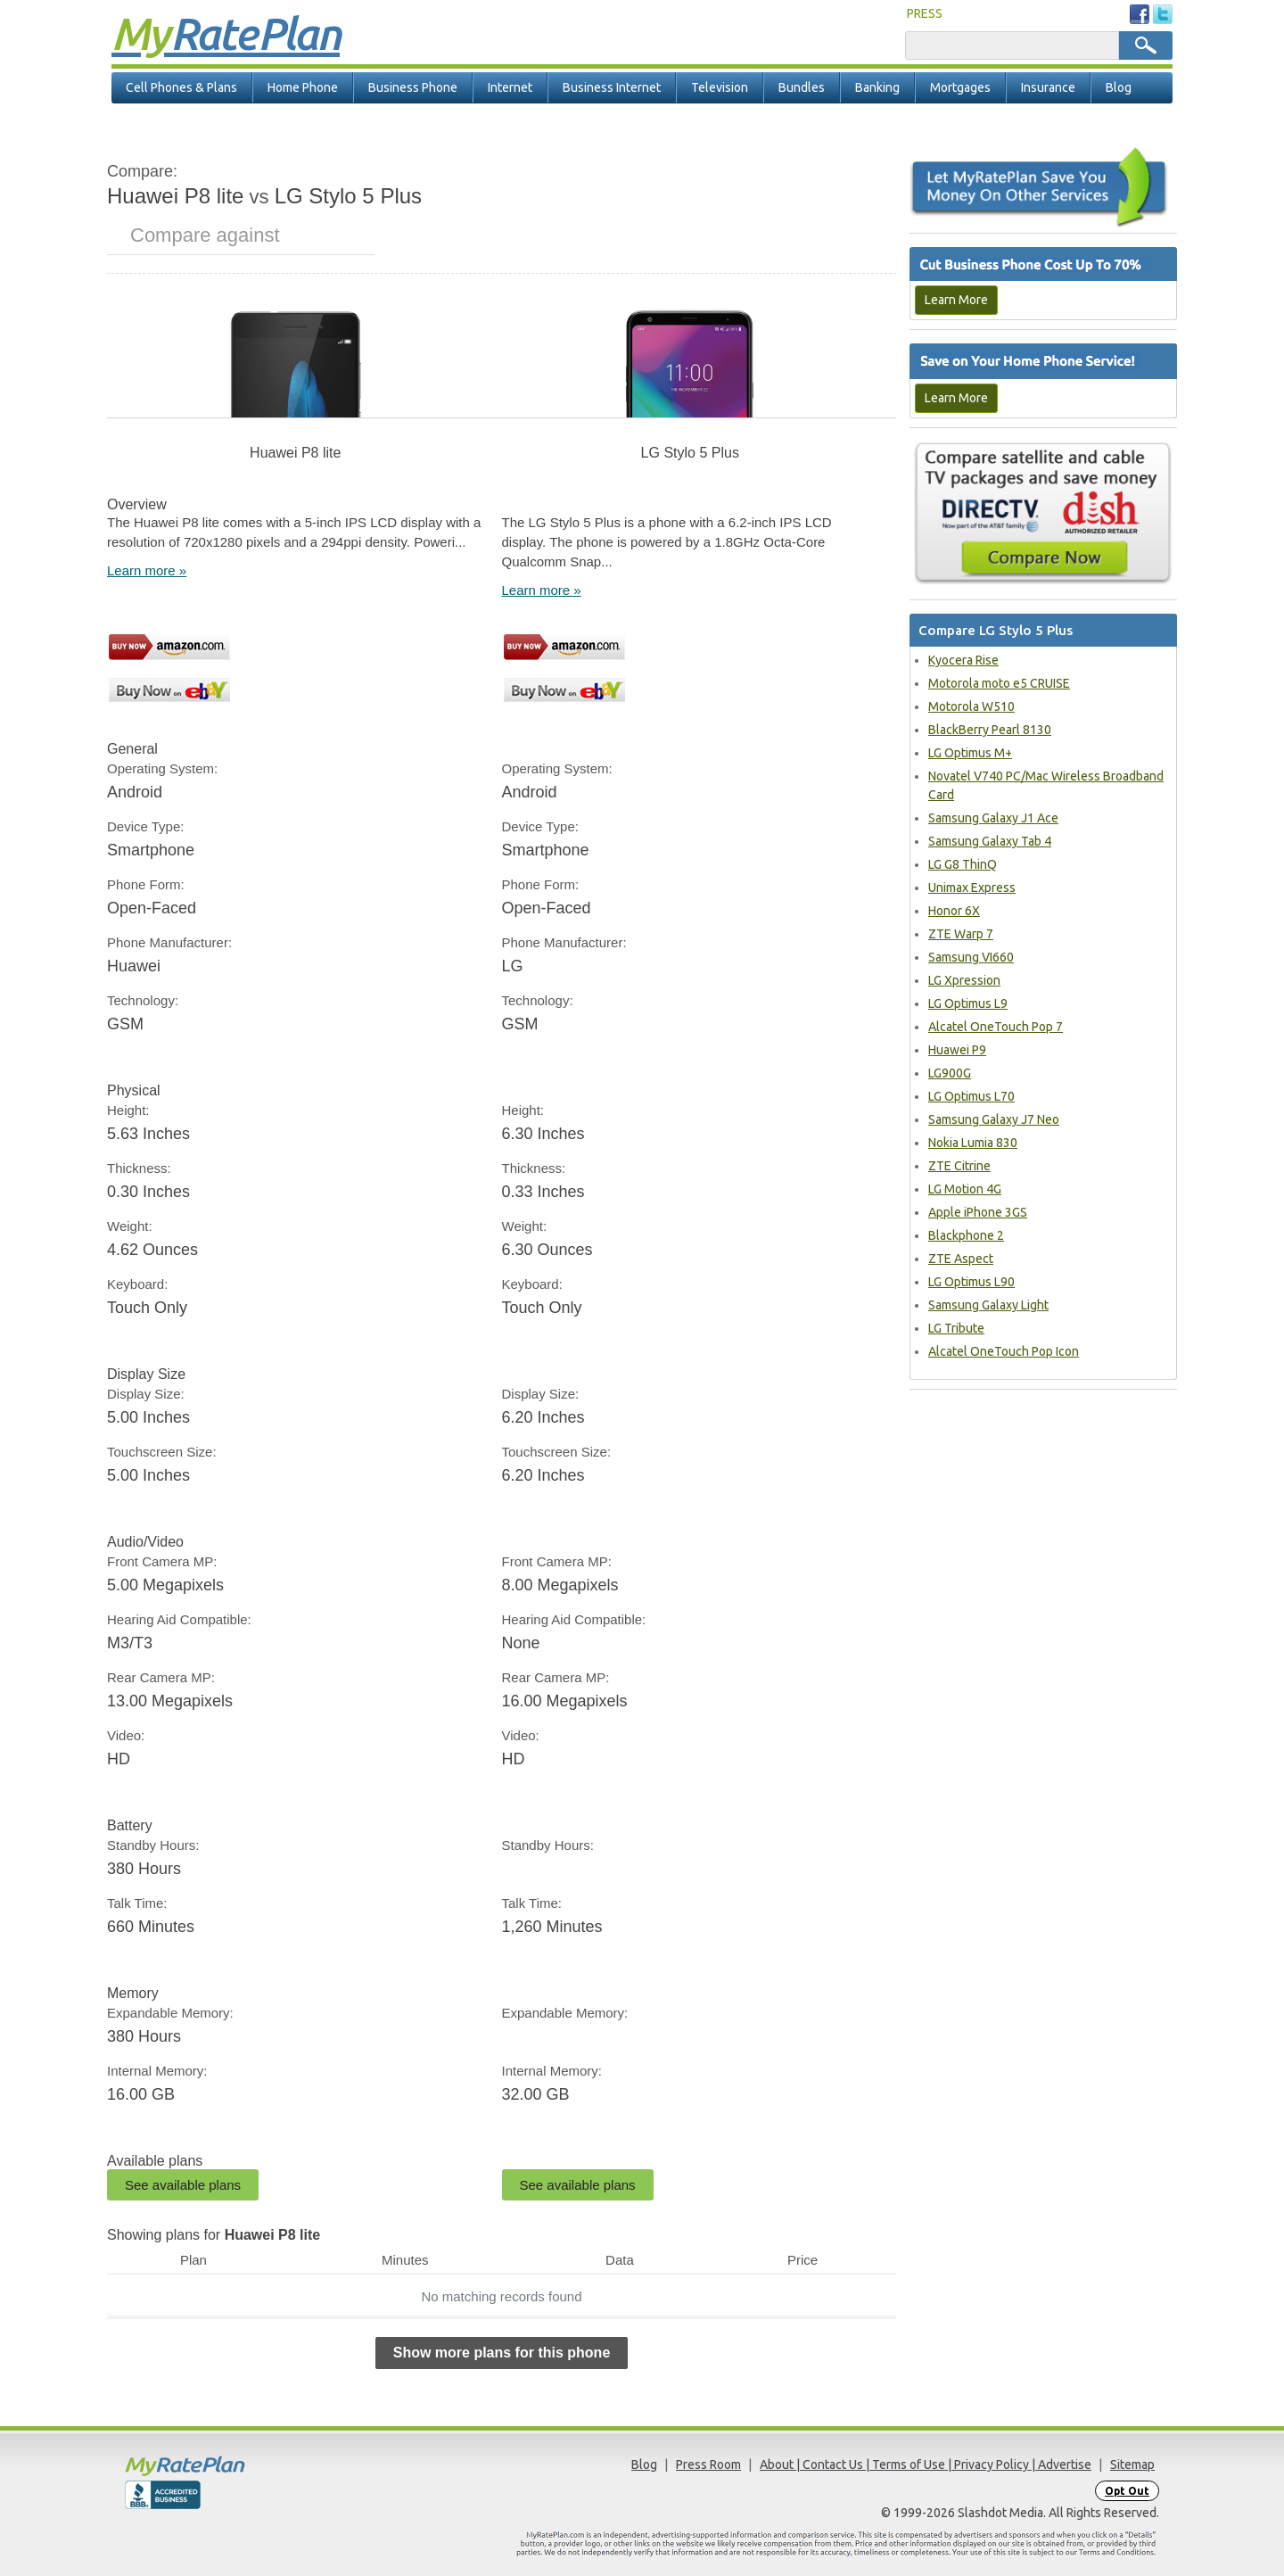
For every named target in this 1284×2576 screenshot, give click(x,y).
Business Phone (412, 87)
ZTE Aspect (960, 1258)
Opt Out (1127, 2491)
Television (719, 87)
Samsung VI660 (971, 957)
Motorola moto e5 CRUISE (999, 683)
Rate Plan (225, 33)
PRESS (924, 13)
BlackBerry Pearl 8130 (989, 729)
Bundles (801, 87)
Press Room (708, 2464)
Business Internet (612, 87)
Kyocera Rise (963, 660)
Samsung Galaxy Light (988, 1305)
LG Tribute (956, 1328)
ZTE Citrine (959, 1166)
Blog (1119, 87)
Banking (877, 87)
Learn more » (146, 570)
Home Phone (303, 87)
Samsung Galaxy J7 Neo (993, 1119)
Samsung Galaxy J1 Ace (993, 818)
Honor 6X (954, 911)
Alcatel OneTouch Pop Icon (1003, 1351)
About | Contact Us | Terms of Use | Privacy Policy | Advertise (925, 2464)
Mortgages (960, 87)
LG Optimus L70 (971, 1096)
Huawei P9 (957, 1050)
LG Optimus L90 (971, 1282)
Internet (510, 87)
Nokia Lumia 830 (972, 1142)
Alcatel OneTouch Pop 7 (995, 1027)
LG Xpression (964, 980)
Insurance (1048, 87)
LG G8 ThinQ (962, 864)
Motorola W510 (971, 706)
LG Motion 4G (964, 1189)
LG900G (949, 1073)
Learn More (956, 300)
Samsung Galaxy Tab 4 (989, 841)
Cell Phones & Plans (181, 87)
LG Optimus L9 (968, 1003)
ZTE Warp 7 (960, 934)
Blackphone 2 (966, 1235)
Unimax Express (972, 887)
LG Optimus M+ (970, 753)
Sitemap (1132, 2464)
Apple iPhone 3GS (977, 1212)
